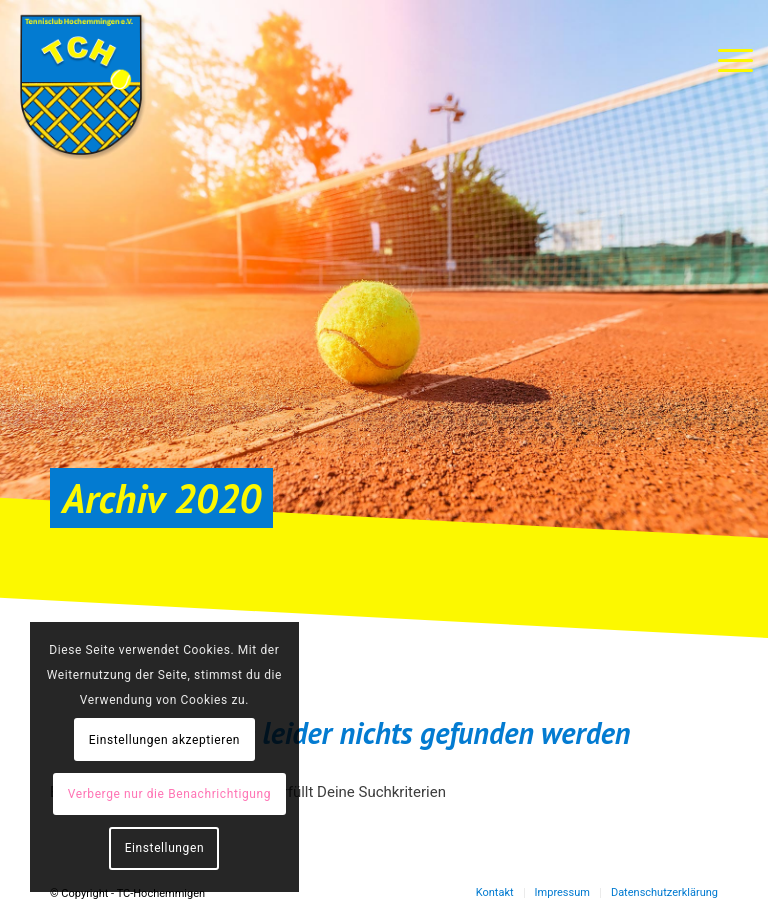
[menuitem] (495, 893)
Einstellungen (164, 848)
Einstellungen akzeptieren (164, 740)
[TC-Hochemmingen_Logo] (81, 85)
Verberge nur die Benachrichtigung (169, 794)
